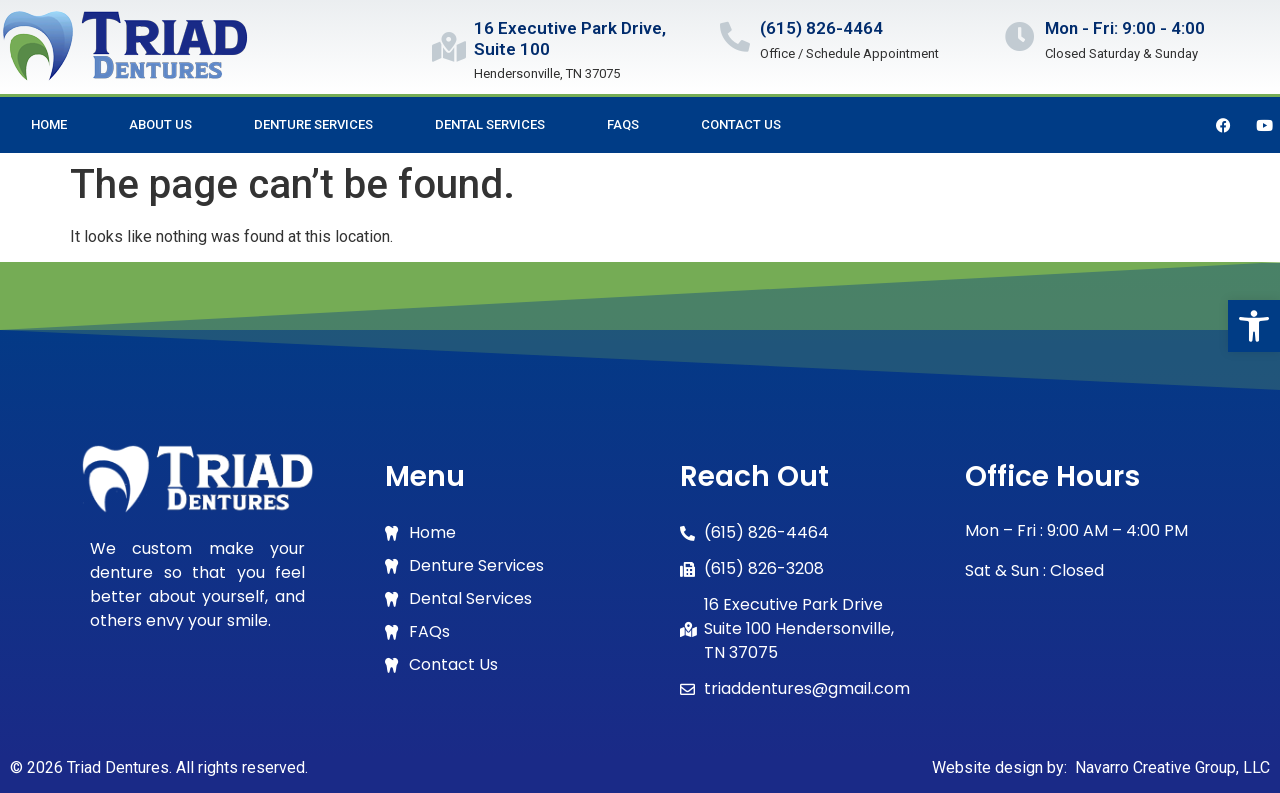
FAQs (623, 124)
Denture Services (313, 124)
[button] (1254, 326)
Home (49, 124)
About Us (160, 124)
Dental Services (490, 124)
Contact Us (741, 124)
